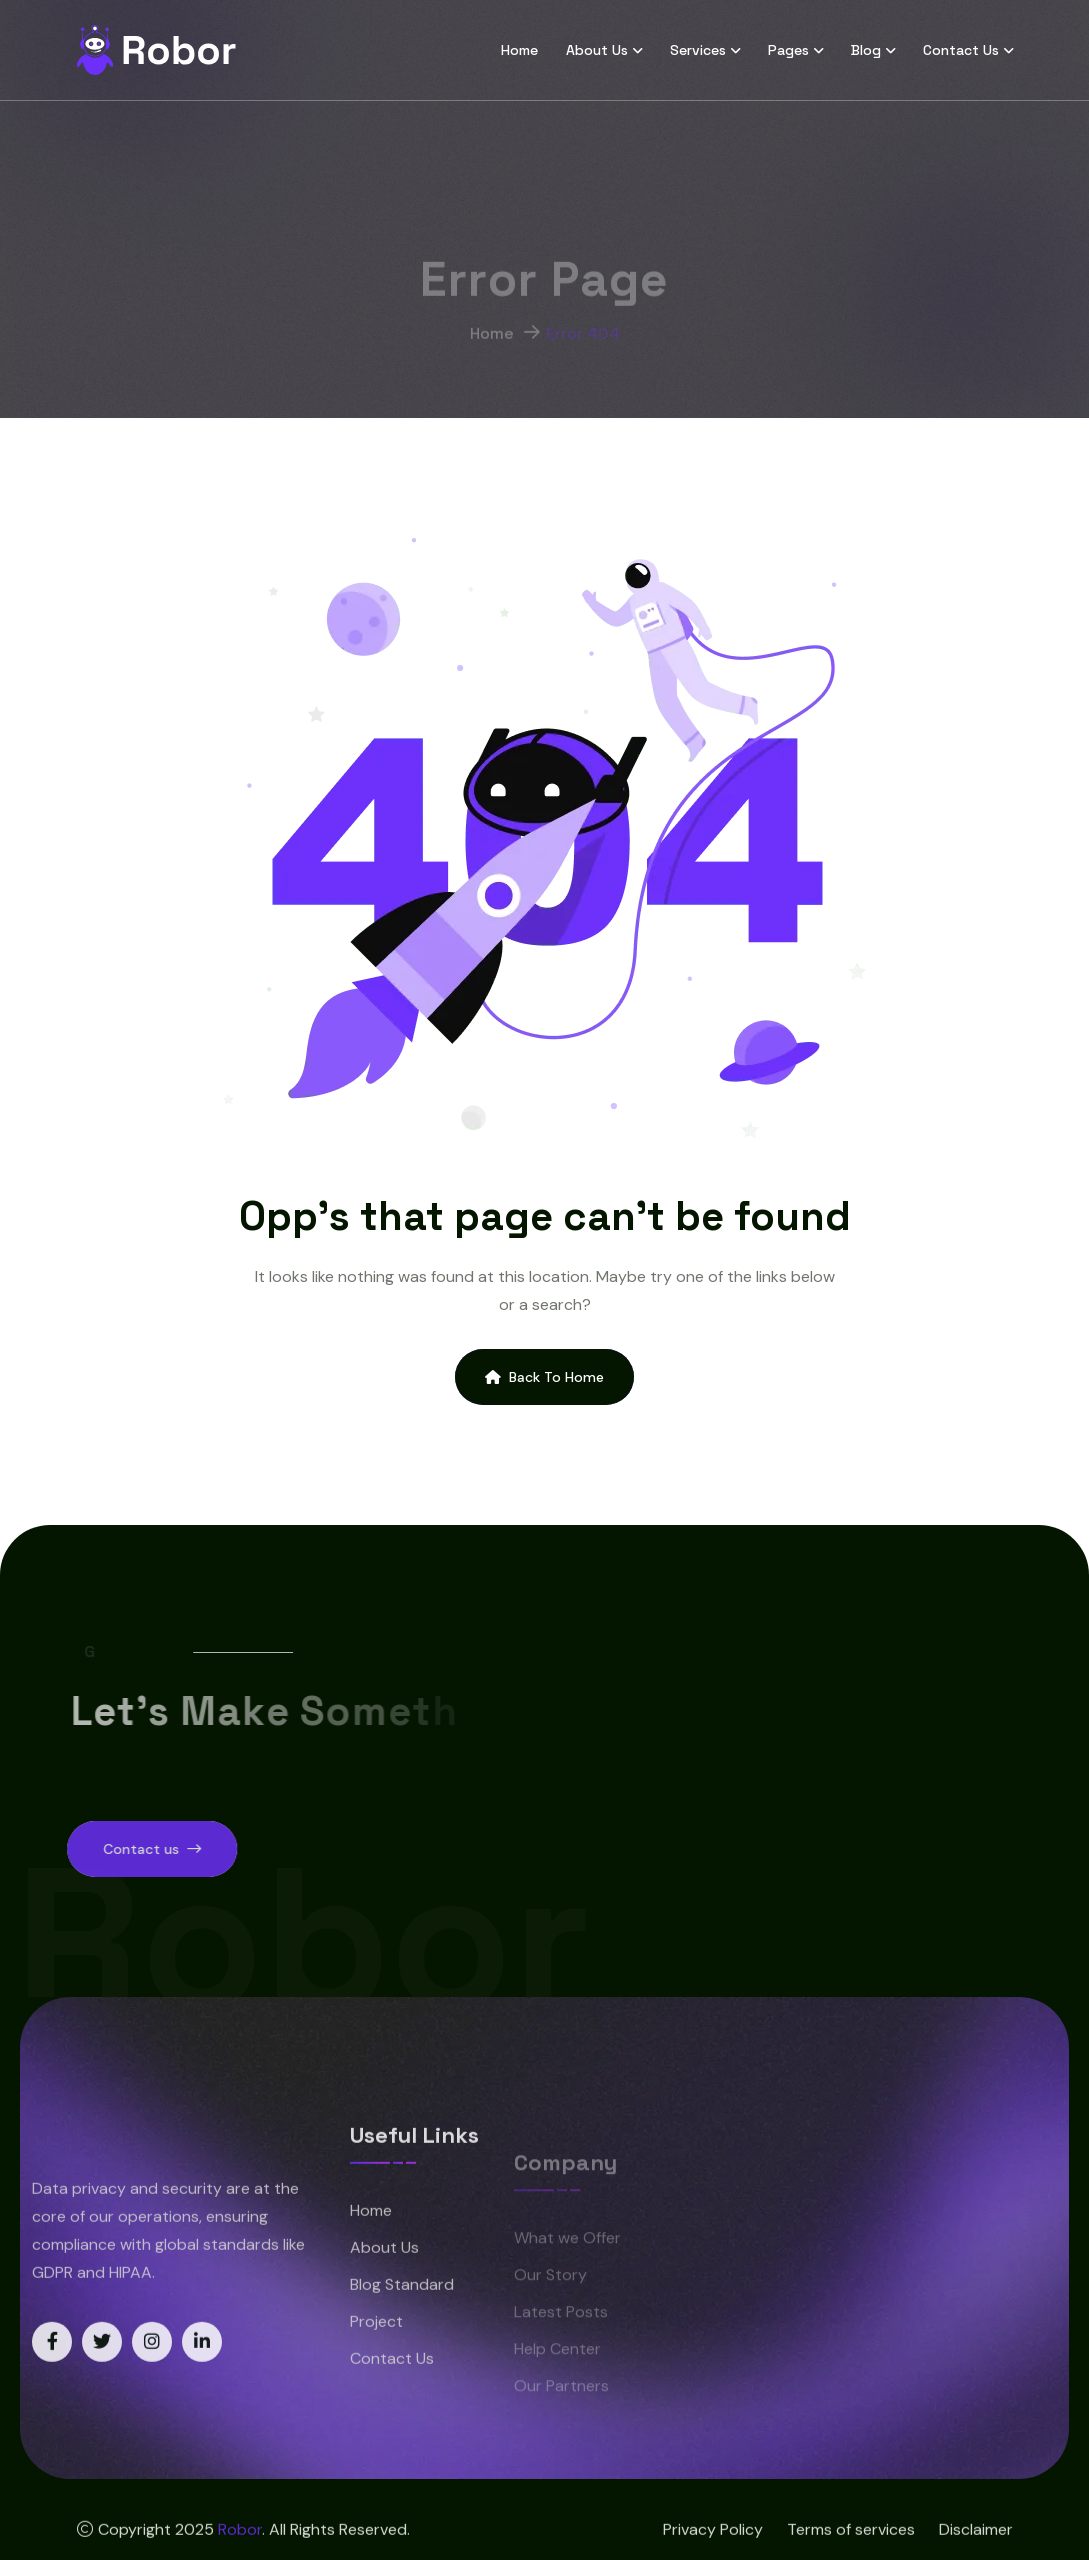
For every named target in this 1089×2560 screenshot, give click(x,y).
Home (519, 50)
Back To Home (544, 1377)
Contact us (110, 1849)
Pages (788, 50)
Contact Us (961, 50)
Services (698, 50)
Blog (866, 50)
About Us (597, 50)
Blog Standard (402, 2326)
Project (376, 2363)
